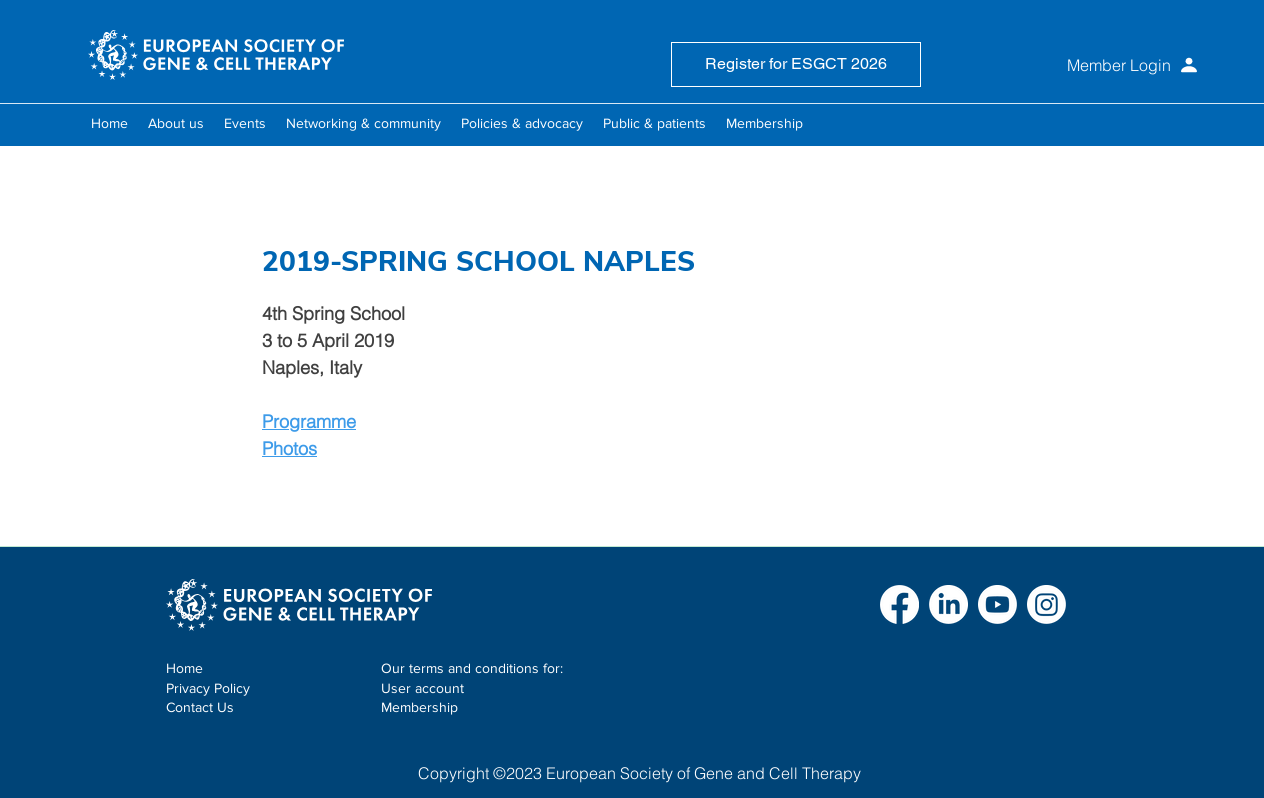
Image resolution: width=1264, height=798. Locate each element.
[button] (176, 123)
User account (422, 688)
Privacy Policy (208, 688)
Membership (419, 707)
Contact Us (200, 707)
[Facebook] (899, 604)
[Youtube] (997, 604)
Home (184, 668)
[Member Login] (1080, 65)
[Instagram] (1046, 604)
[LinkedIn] (948, 604)
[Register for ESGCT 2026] (796, 64)
